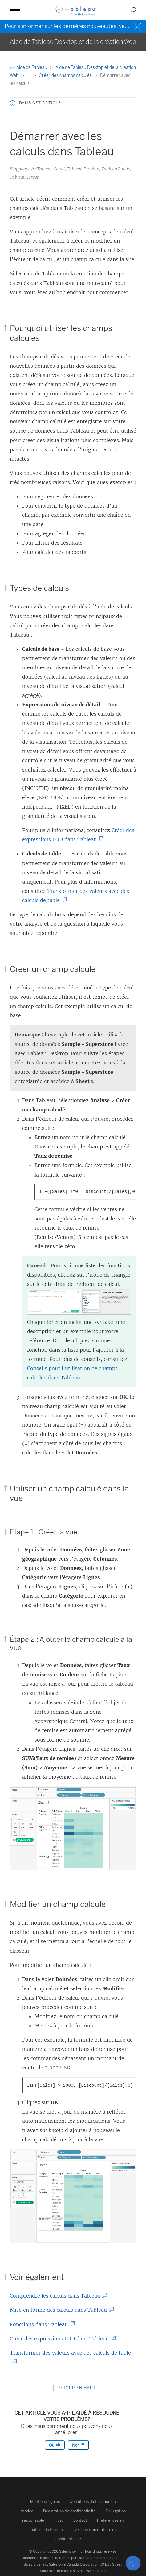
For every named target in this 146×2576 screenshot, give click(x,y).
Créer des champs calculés (66, 75)
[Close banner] (138, 26)
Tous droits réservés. (100, 2551)
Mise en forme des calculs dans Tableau (60, 2310)
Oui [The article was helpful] (54, 2445)
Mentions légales (45, 2501)
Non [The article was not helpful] (78, 2445)
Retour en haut (73, 2388)
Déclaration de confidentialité (69, 2511)
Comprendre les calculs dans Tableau (56, 2296)
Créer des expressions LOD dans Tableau (61, 2339)
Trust (58, 2520)
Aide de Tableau (29, 67)
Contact (80, 2520)
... (29, 75)
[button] (15, 10)
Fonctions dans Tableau (40, 2324)
